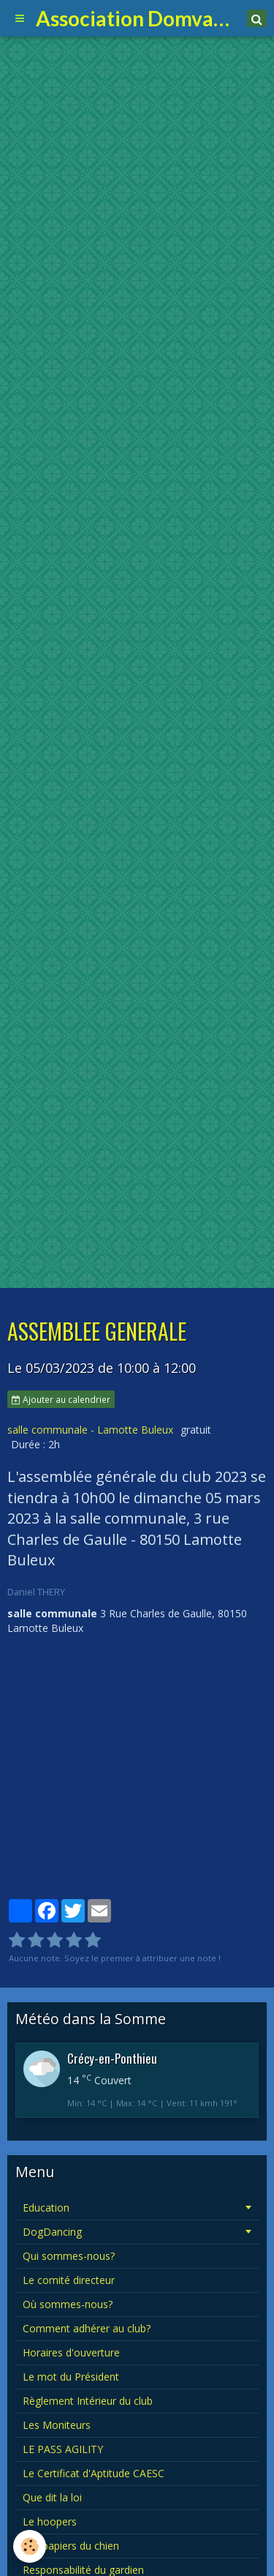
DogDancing (52, 2232)
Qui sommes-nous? (69, 2256)
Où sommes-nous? (68, 2304)
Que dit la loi (52, 2497)
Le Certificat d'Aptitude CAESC (93, 2473)
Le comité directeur (69, 2280)
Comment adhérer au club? (87, 2328)
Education (46, 2207)
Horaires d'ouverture (71, 2352)
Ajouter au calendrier (61, 1399)
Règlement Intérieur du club (88, 2401)
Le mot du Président (71, 2377)
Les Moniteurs (57, 2425)
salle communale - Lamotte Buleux (90, 1430)
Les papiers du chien (71, 2546)
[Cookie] (29, 2546)
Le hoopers (50, 2521)
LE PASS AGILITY (63, 2449)
